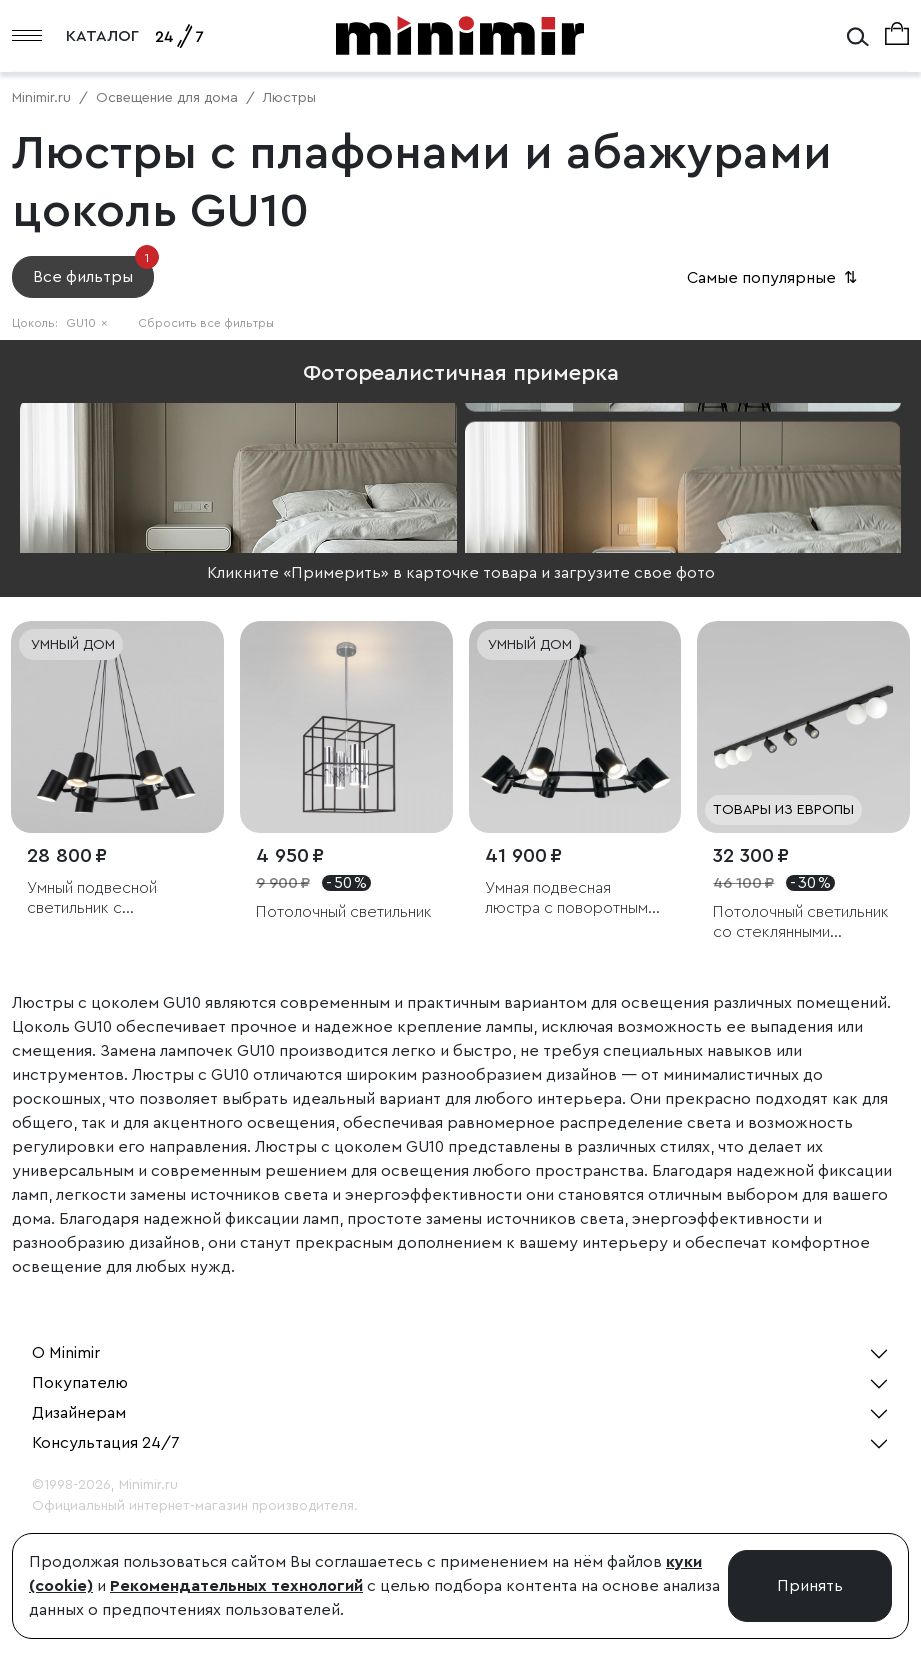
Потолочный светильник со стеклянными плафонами (801, 922)
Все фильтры (93, 270)
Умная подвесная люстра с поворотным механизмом (566, 898)
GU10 (87, 323)
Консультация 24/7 (106, 1443)
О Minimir (66, 1353)
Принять (810, 1586)
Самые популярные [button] (774, 278)
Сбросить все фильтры (206, 323)
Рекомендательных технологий (236, 1586)
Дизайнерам (79, 1413)
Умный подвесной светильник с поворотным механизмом (92, 898)
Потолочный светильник (344, 912)
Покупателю (80, 1383)
